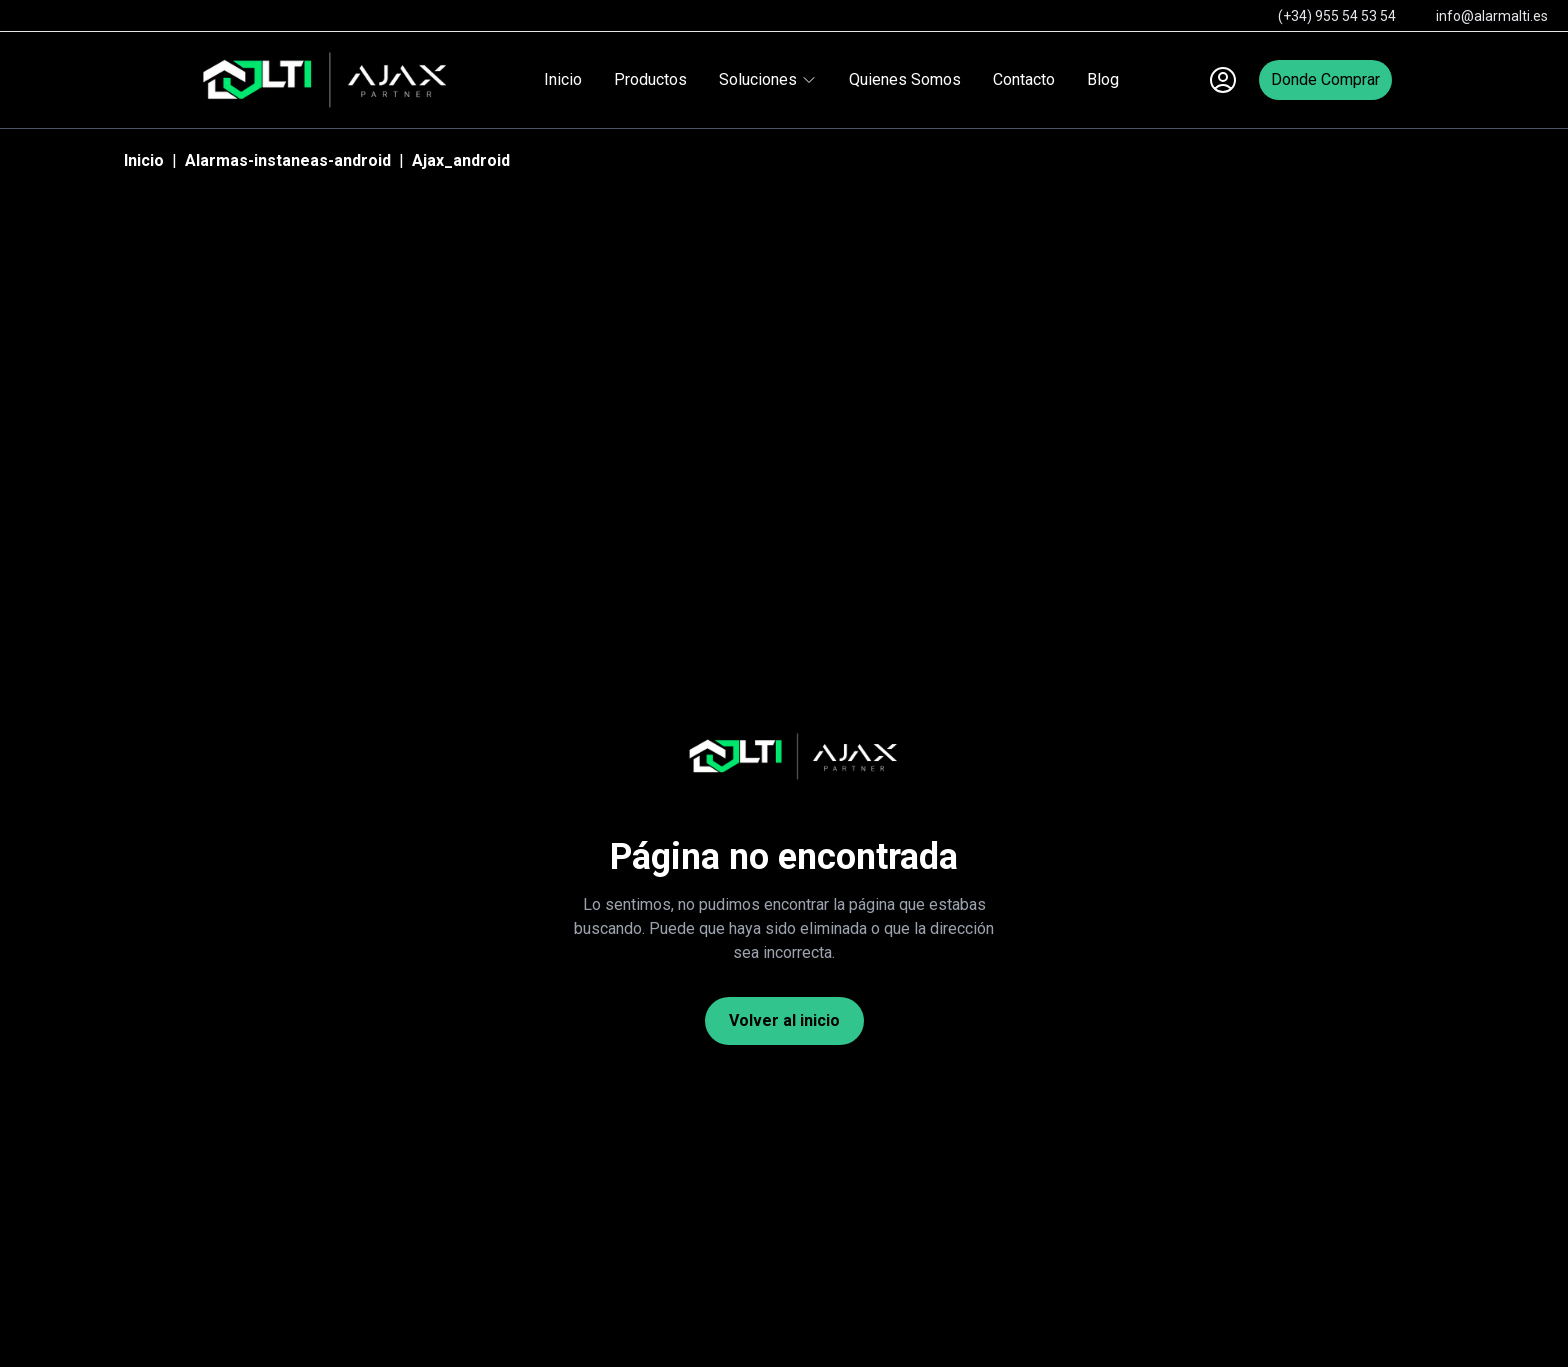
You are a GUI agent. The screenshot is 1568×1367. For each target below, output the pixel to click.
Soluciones (768, 79)
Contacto (1024, 79)
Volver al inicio (784, 1020)
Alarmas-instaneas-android (288, 160)
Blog (1103, 79)
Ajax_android (461, 160)
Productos (650, 79)
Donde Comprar (1325, 79)
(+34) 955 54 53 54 (1337, 16)
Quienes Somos (905, 79)
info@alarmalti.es (1492, 16)
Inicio (563, 79)
